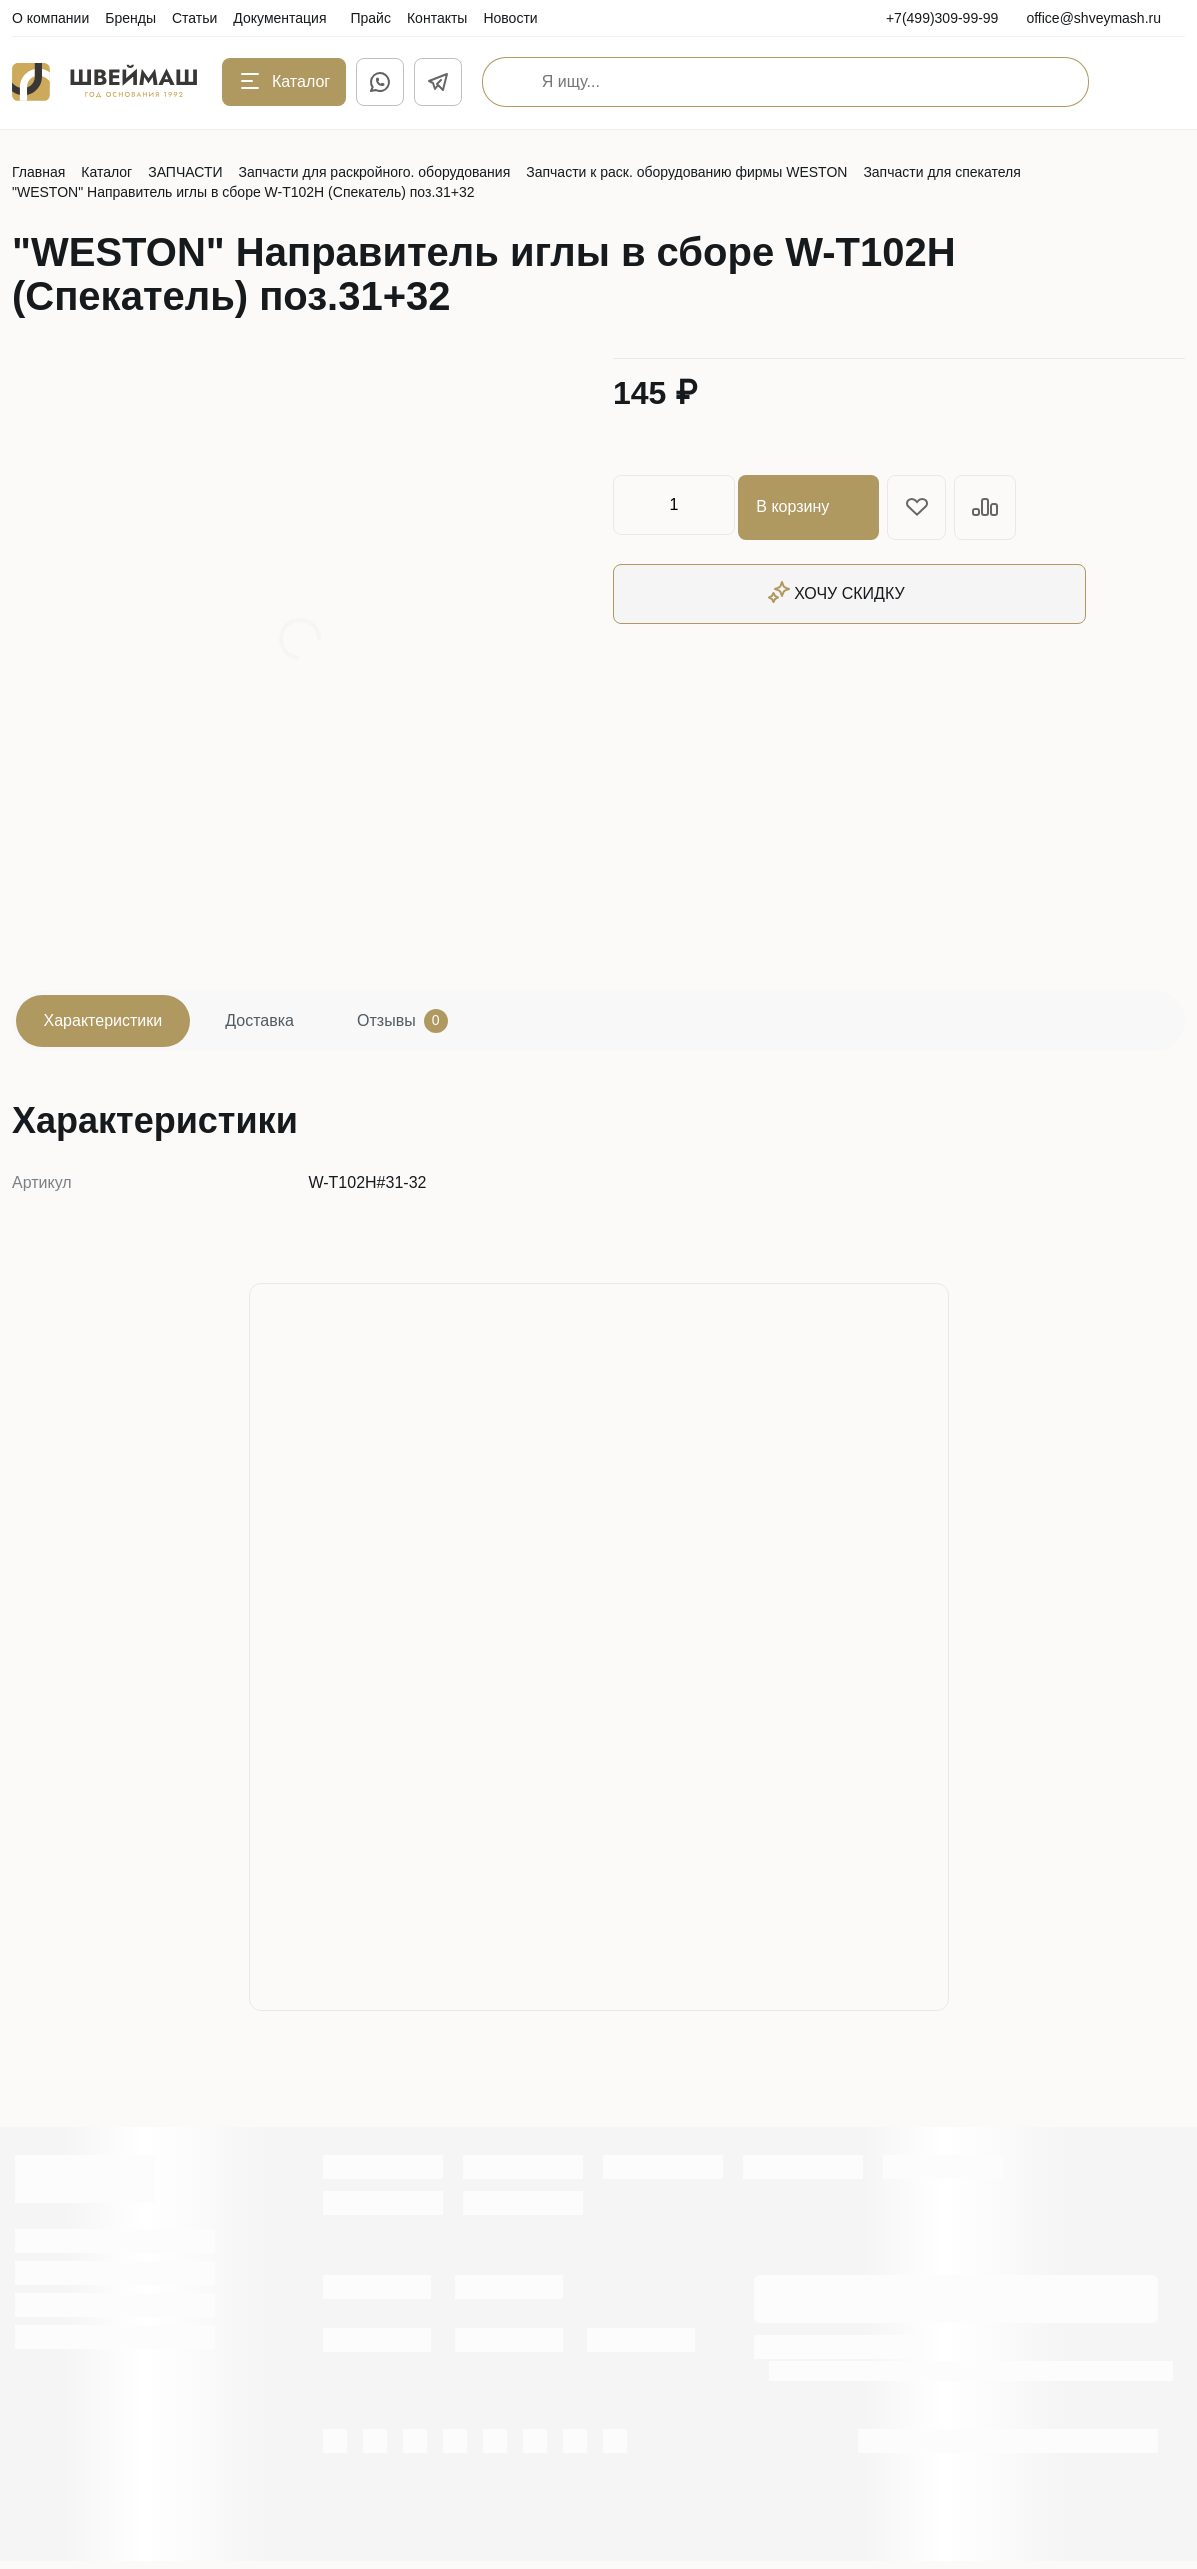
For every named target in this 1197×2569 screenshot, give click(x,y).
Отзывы (444, 1025)
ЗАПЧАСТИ (185, 172)
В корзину (813, 505)
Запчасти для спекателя (941, 172)
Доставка (285, 1024)
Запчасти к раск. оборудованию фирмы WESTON (686, 172)
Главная (38, 172)
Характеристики (111, 1024)
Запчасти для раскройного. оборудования (375, 172)
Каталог (106, 172)
